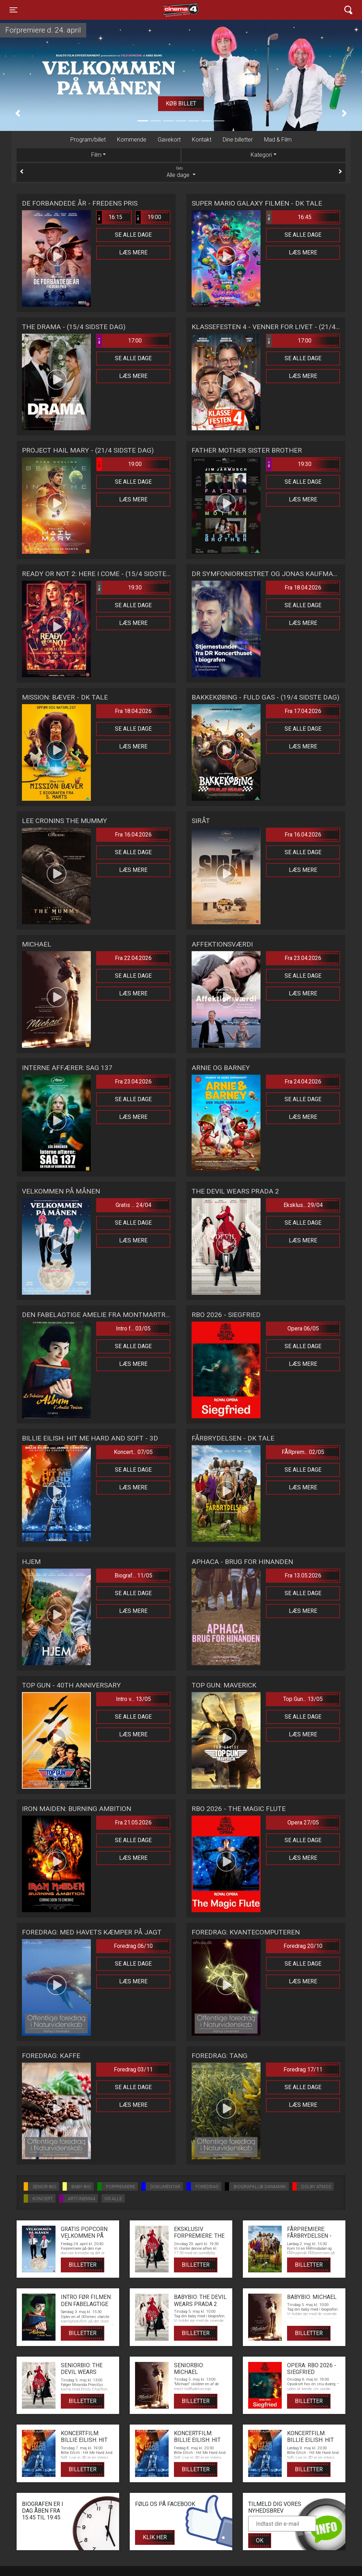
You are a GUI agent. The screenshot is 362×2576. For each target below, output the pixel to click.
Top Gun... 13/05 (303, 1699)
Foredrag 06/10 (133, 1946)
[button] (17, 113)
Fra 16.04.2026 (133, 834)
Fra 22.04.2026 (133, 958)
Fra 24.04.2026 (303, 1081)
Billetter (83, 2264)
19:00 (148, 217)
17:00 (119, 340)
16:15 (109, 217)
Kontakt (201, 139)
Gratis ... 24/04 (133, 1205)
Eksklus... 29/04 (303, 1205)
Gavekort (169, 139)
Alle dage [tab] (181, 172)
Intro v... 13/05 (133, 1699)
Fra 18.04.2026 (303, 587)
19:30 (289, 464)
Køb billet (181, 103)
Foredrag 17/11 (303, 2069)
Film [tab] (96, 154)
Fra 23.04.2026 (303, 958)
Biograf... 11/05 (133, 1575)
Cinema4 (168, 10)
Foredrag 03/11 (133, 2069)
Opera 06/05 (303, 1328)
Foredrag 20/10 (303, 1946)
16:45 (289, 217)
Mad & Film (278, 139)
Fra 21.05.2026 (133, 1822)
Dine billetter (238, 139)
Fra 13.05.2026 (303, 1575)
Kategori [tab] (261, 154)
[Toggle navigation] (13, 10)
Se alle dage (133, 234)
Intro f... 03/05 (133, 1328)
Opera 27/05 (303, 1822)
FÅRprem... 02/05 (303, 1452)
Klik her (155, 2537)
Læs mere (133, 252)
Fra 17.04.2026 (303, 711)
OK (259, 2540)
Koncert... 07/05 (133, 1452)
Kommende (131, 139)
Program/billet (88, 139)
